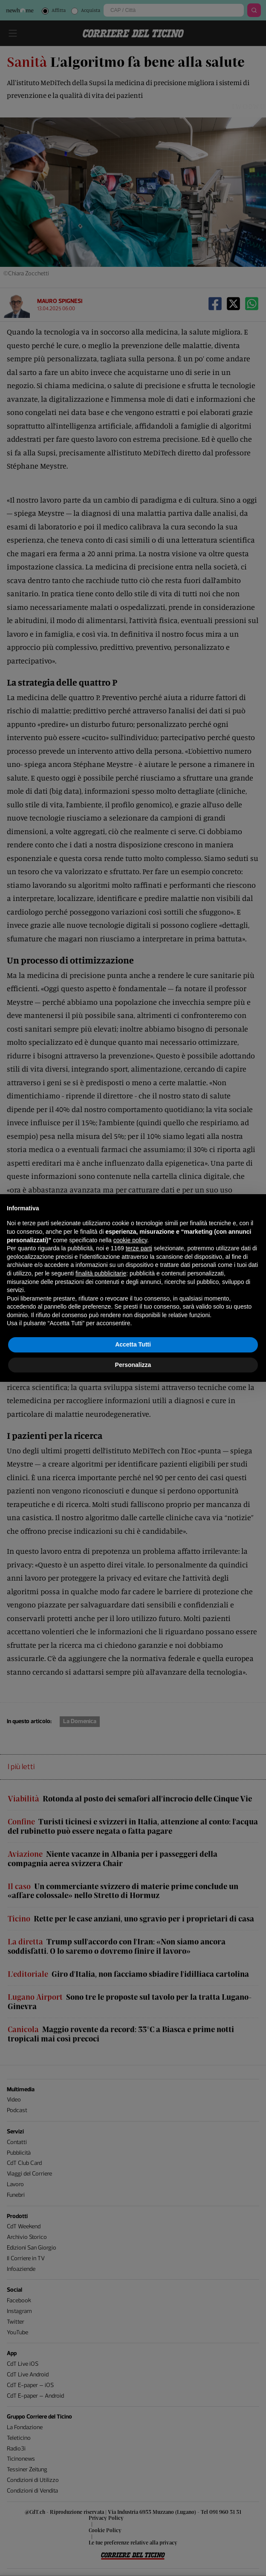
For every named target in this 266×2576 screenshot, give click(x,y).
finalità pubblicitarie (100, 1273)
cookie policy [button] (130, 1240)
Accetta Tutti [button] (133, 1344)
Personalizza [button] (133, 1364)
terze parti (139, 1248)
